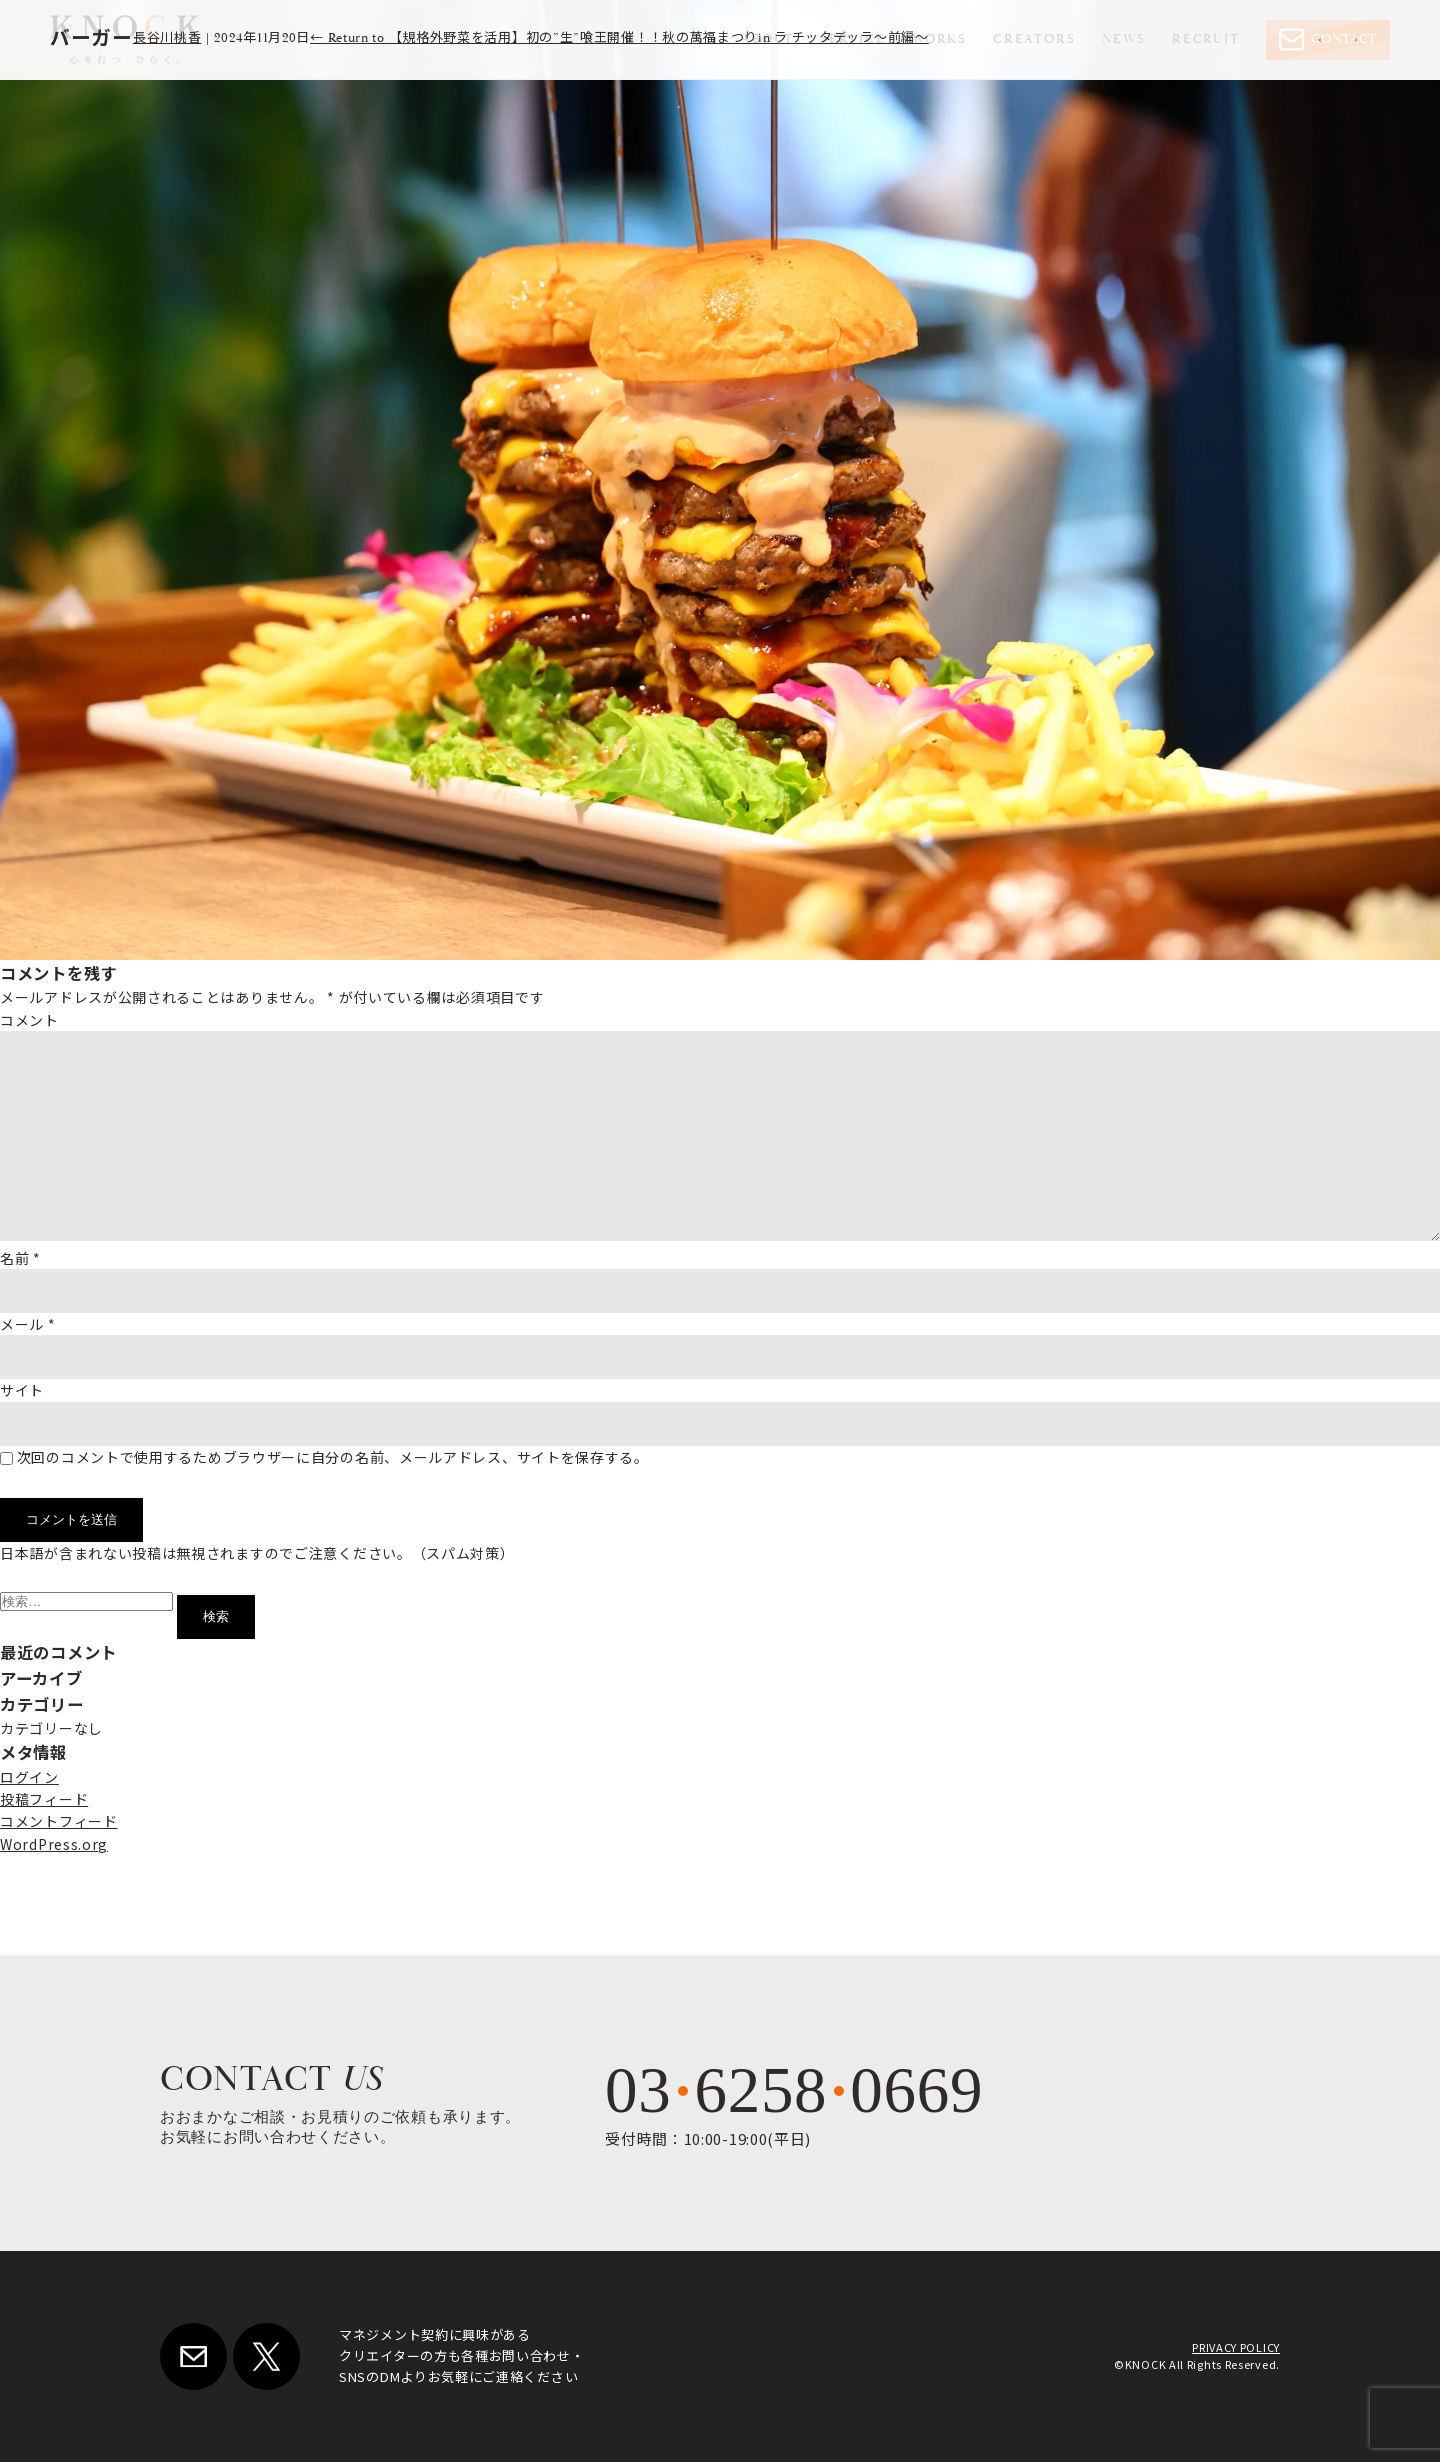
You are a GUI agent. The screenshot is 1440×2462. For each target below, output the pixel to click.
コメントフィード (59, 1821)
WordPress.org (54, 1844)
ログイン (29, 1777)
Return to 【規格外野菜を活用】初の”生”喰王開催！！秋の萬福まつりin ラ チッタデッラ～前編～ (619, 38)
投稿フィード (44, 1799)
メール (28, 1324)
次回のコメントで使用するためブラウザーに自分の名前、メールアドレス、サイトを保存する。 (333, 1457)
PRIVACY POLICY (1236, 2347)
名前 (20, 1258)
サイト (22, 1390)
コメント (29, 1020)
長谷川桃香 (167, 38)
